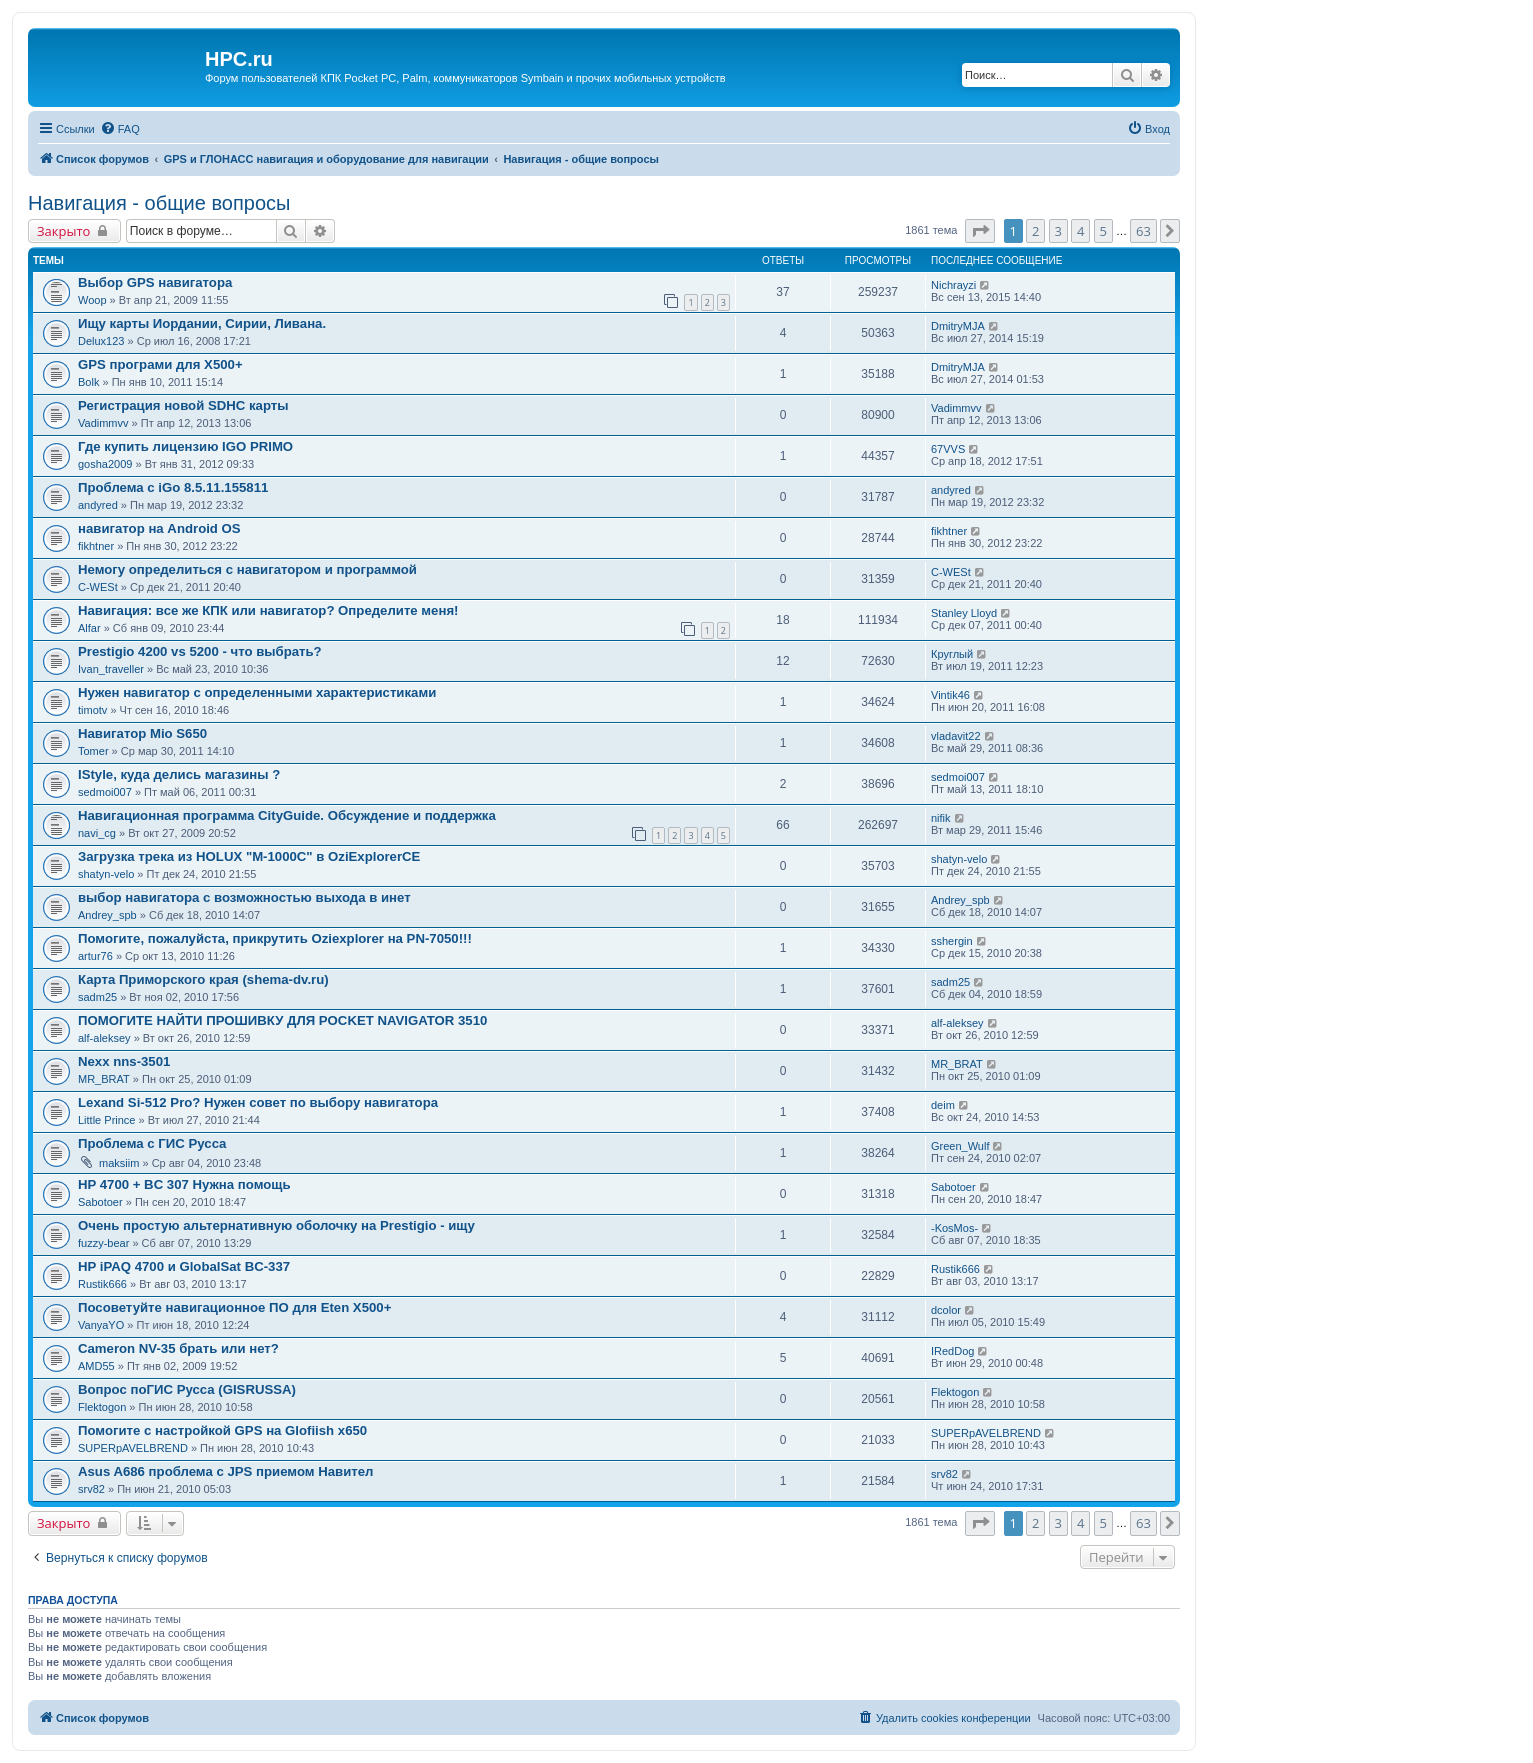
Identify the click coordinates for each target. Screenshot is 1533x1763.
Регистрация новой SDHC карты (183, 405)
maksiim (119, 1163)
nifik (941, 818)
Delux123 (101, 341)
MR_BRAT (104, 1079)
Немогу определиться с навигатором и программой (247, 569)
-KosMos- (954, 1228)
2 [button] (1035, 231)
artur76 (95, 956)
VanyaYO (101, 1325)
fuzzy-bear (103, 1243)
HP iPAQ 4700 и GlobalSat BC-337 (184, 1266)
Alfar (89, 628)
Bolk (88, 382)
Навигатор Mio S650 (142, 733)
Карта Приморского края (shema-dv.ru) (203, 979)
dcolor (946, 1310)
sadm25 (97, 997)
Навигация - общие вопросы (159, 203)
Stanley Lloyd (964, 613)
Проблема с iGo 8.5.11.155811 (173, 487)
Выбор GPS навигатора (155, 282)
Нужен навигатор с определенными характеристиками (257, 692)
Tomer (93, 751)
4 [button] (1080, 231)
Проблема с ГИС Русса (152, 1143)
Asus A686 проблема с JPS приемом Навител (225, 1471)
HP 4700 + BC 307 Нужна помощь (184, 1184)
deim (943, 1105)
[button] (980, 231)
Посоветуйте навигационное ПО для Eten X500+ (234, 1307)
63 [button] (1143, 231)
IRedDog (952, 1351)
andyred (98, 505)
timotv (92, 710)
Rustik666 (102, 1284)
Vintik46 (950, 695)
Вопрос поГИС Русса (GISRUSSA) (187, 1389)
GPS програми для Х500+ (160, 364)
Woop (92, 300)
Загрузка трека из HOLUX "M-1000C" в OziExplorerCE (249, 856)
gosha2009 (105, 464)
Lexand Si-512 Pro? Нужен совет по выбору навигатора (258, 1102)
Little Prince (106, 1120)
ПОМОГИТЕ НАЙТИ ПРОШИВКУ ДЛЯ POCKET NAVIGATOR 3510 (282, 1020)
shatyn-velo (106, 874)
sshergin (952, 941)
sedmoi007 (105, 792)
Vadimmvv (103, 423)
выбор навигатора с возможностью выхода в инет (244, 897)
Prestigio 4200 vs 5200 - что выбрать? (200, 651)
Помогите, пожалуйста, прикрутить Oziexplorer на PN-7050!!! (275, 938)
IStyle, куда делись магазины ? (179, 774)
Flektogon (102, 1407)
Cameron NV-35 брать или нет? (178, 1348)
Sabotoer (100, 1202)
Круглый (952, 654)
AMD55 (96, 1366)
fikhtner (96, 546)
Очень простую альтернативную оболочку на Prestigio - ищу (276, 1225)
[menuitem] (120, 129)
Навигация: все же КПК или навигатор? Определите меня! (268, 610)
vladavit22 (956, 736)
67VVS (948, 449)
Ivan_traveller (111, 669)
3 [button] (1058, 231)
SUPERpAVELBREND (133, 1448)
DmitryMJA (958, 326)
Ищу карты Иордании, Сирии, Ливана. (202, 323)
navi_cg (97, 833)
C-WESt (98, 587)
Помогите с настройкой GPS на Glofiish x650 (222, 1430)
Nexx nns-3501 (124, 1061)
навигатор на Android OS (159, 528)
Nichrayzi (953, 285)
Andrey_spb (107, 915)
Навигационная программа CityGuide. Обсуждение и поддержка (287, 815)
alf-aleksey (104, 1038)
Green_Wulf (960, 1146)
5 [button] (1103, 231)
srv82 (91, 1489)
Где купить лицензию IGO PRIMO (185, 446)
